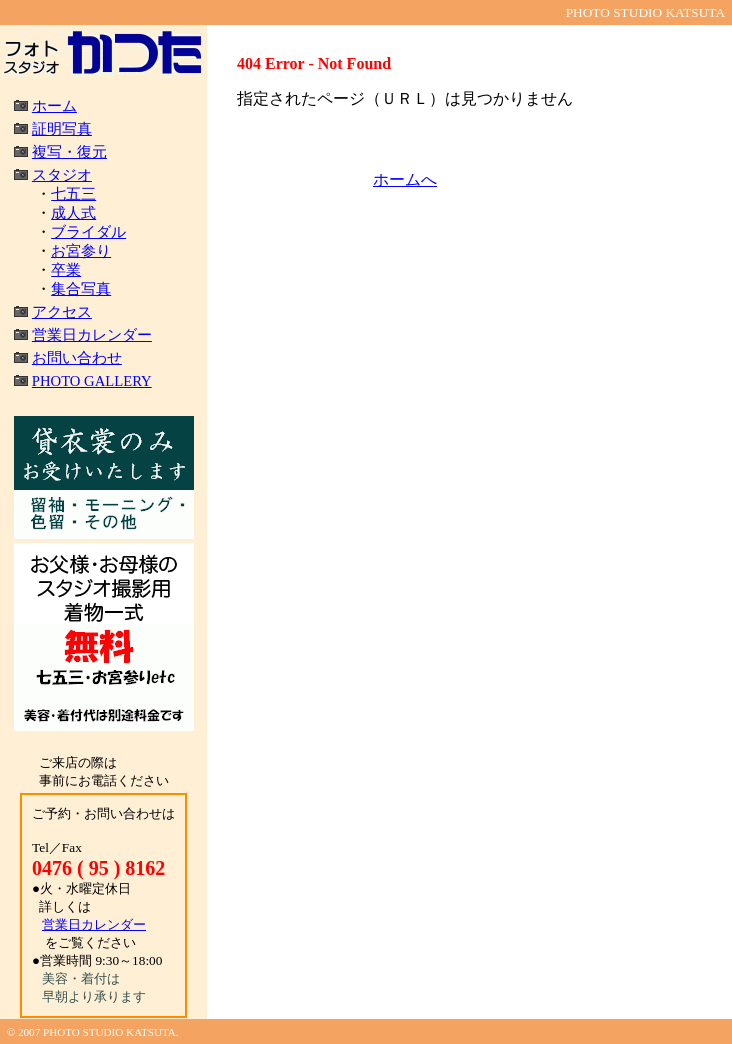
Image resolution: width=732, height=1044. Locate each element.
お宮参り (81, 251)
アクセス (62, 312)
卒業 (66, 270)
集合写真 (81, 289)
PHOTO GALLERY (92, 381)
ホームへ (405, 179)
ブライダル (88, 232)
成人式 (73, 213)
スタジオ (62, 175)
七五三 (73, 194)
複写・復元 (69, 152)
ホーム (54, 106)
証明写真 (62, 129)
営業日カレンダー (92, 335)
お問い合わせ (77, 358)
